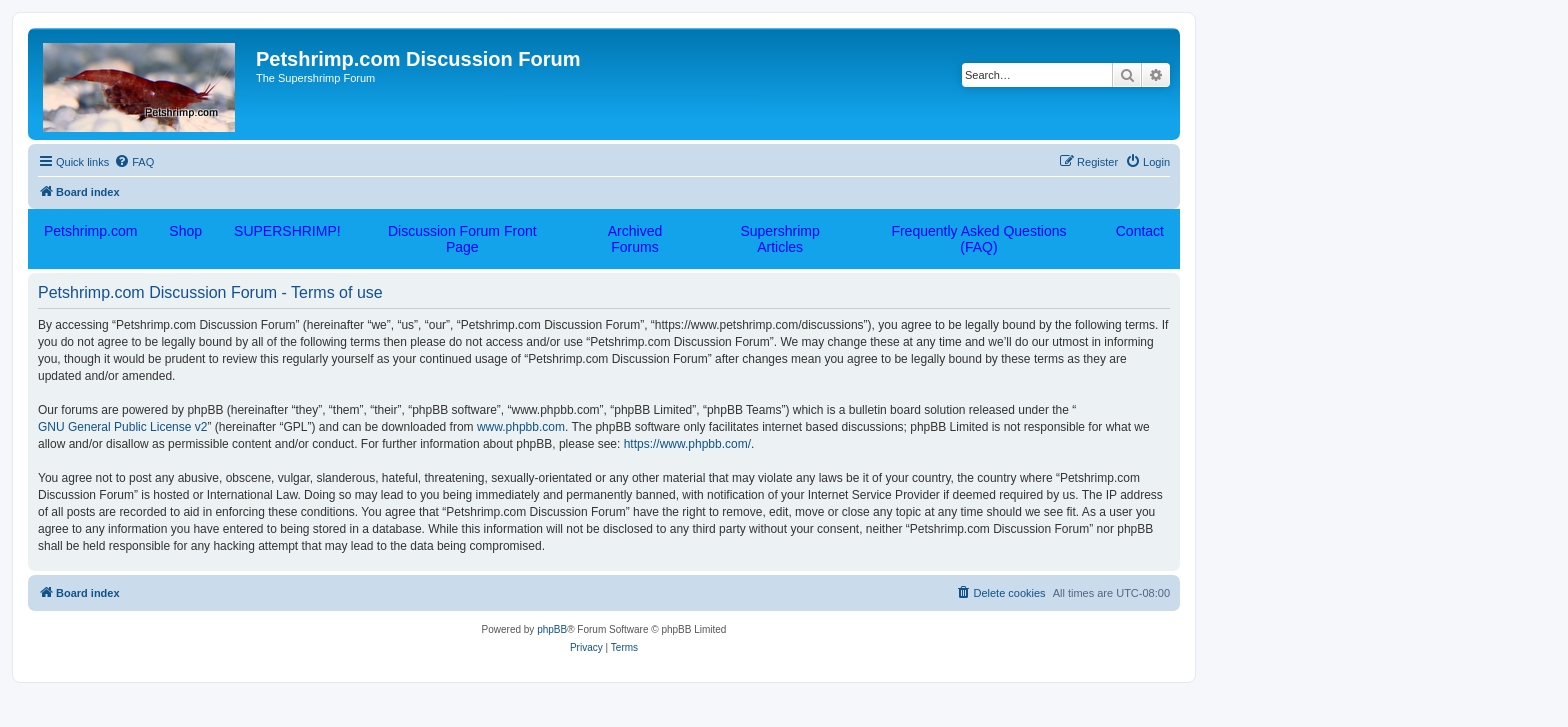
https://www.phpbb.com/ (687, 444)
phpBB (552, 629)
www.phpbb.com (521, 427)
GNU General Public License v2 (122, 427)
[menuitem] (134, 162)
